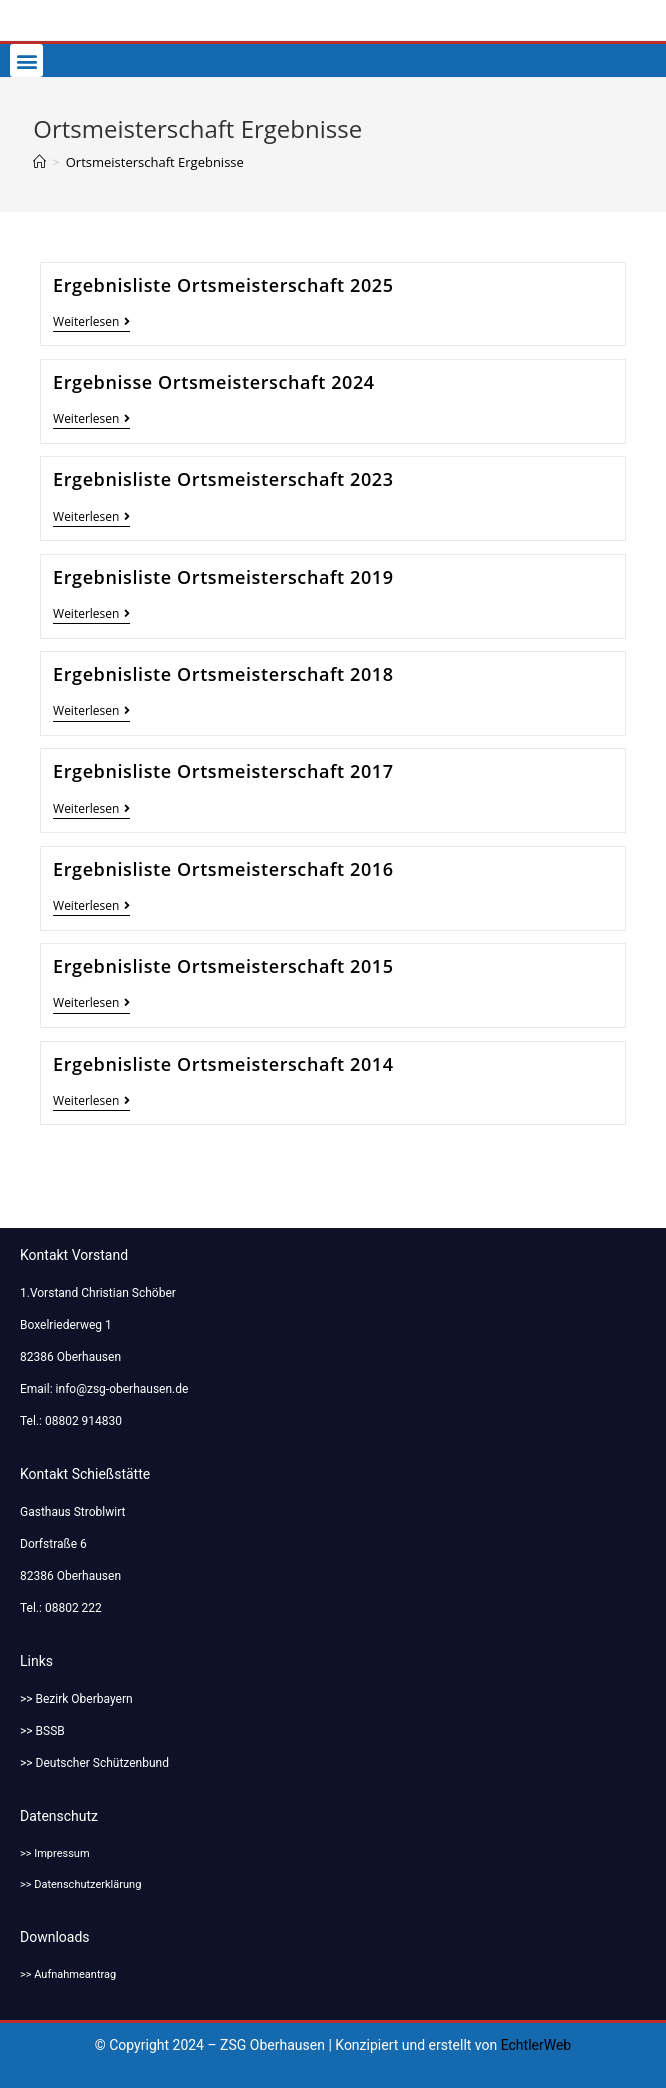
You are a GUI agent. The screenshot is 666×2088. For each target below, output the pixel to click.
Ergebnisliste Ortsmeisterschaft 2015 (223, 966)
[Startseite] (39, 162)
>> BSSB (42, 1731)
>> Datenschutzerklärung (80, 1884)
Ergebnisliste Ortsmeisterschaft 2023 (223, 479)
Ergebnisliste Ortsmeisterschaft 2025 (223, 285)
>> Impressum (55, 1853)
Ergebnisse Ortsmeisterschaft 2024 (214, 382)
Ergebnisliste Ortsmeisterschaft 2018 (223, 674)
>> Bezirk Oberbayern (76, 1699)
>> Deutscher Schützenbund (94, 1763)
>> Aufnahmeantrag (68, 1974)
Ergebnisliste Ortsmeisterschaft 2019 (223, 577)
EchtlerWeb (536, 2045)
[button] (26, 60)
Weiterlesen (91, 322)
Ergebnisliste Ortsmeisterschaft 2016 (223, 869)
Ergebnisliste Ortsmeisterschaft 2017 (223, 771)
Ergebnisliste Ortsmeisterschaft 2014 (223, 1064)
